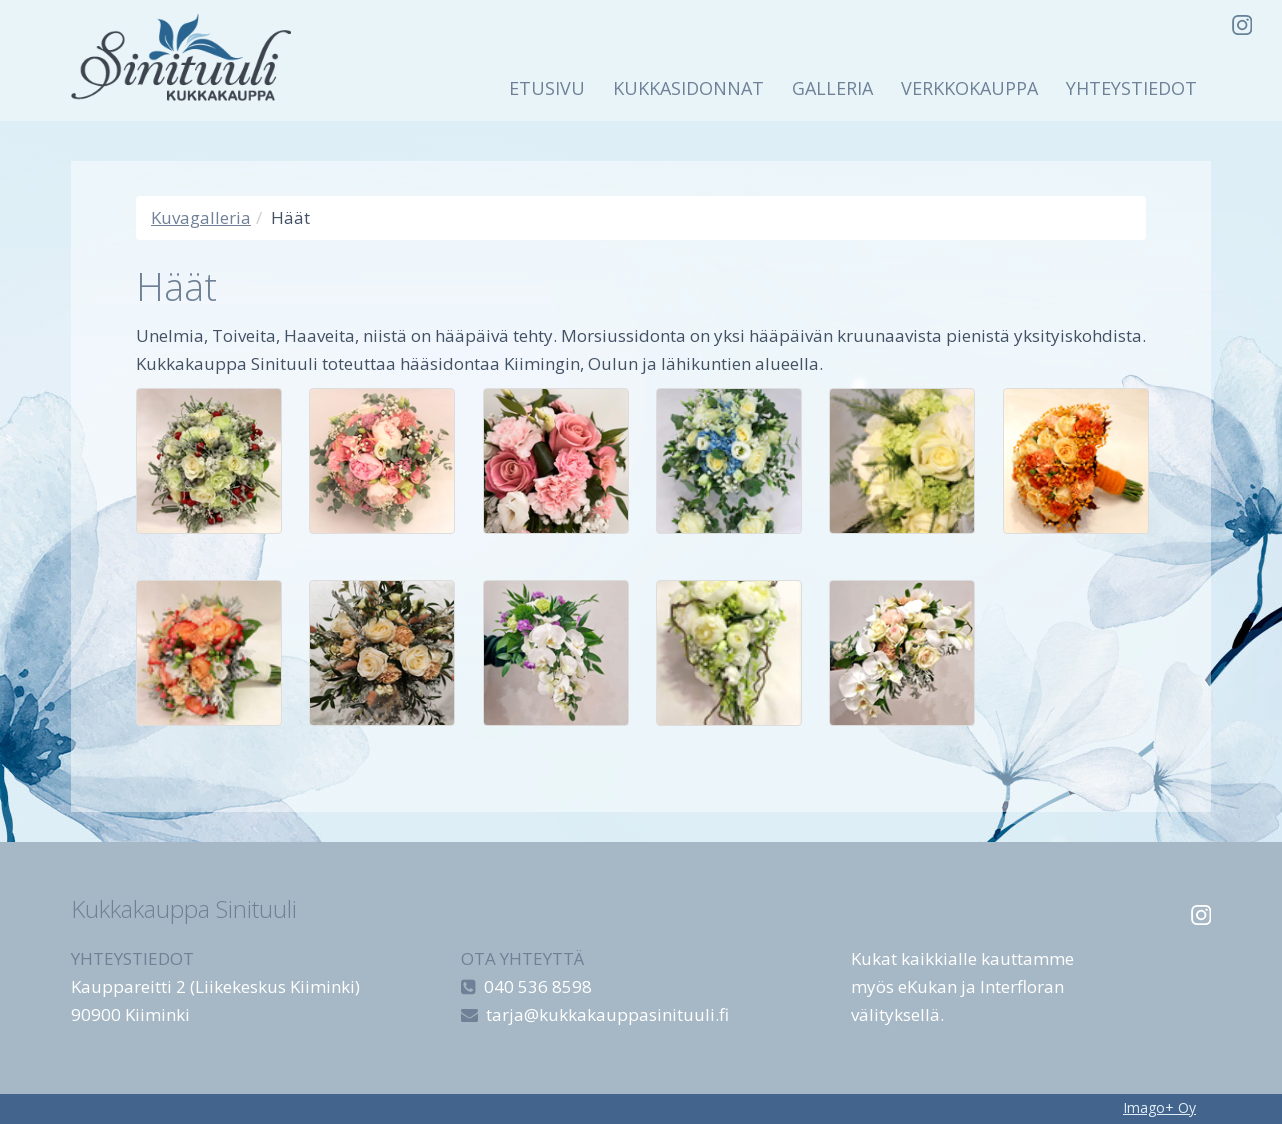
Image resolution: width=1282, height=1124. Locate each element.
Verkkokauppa (969, 88)
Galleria (832, 88)
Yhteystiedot (1131, 88)
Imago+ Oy (1159, 1107)
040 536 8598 (538, 986)
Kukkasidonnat (688, 88)
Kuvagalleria (201, 217)
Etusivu (547, 88)
